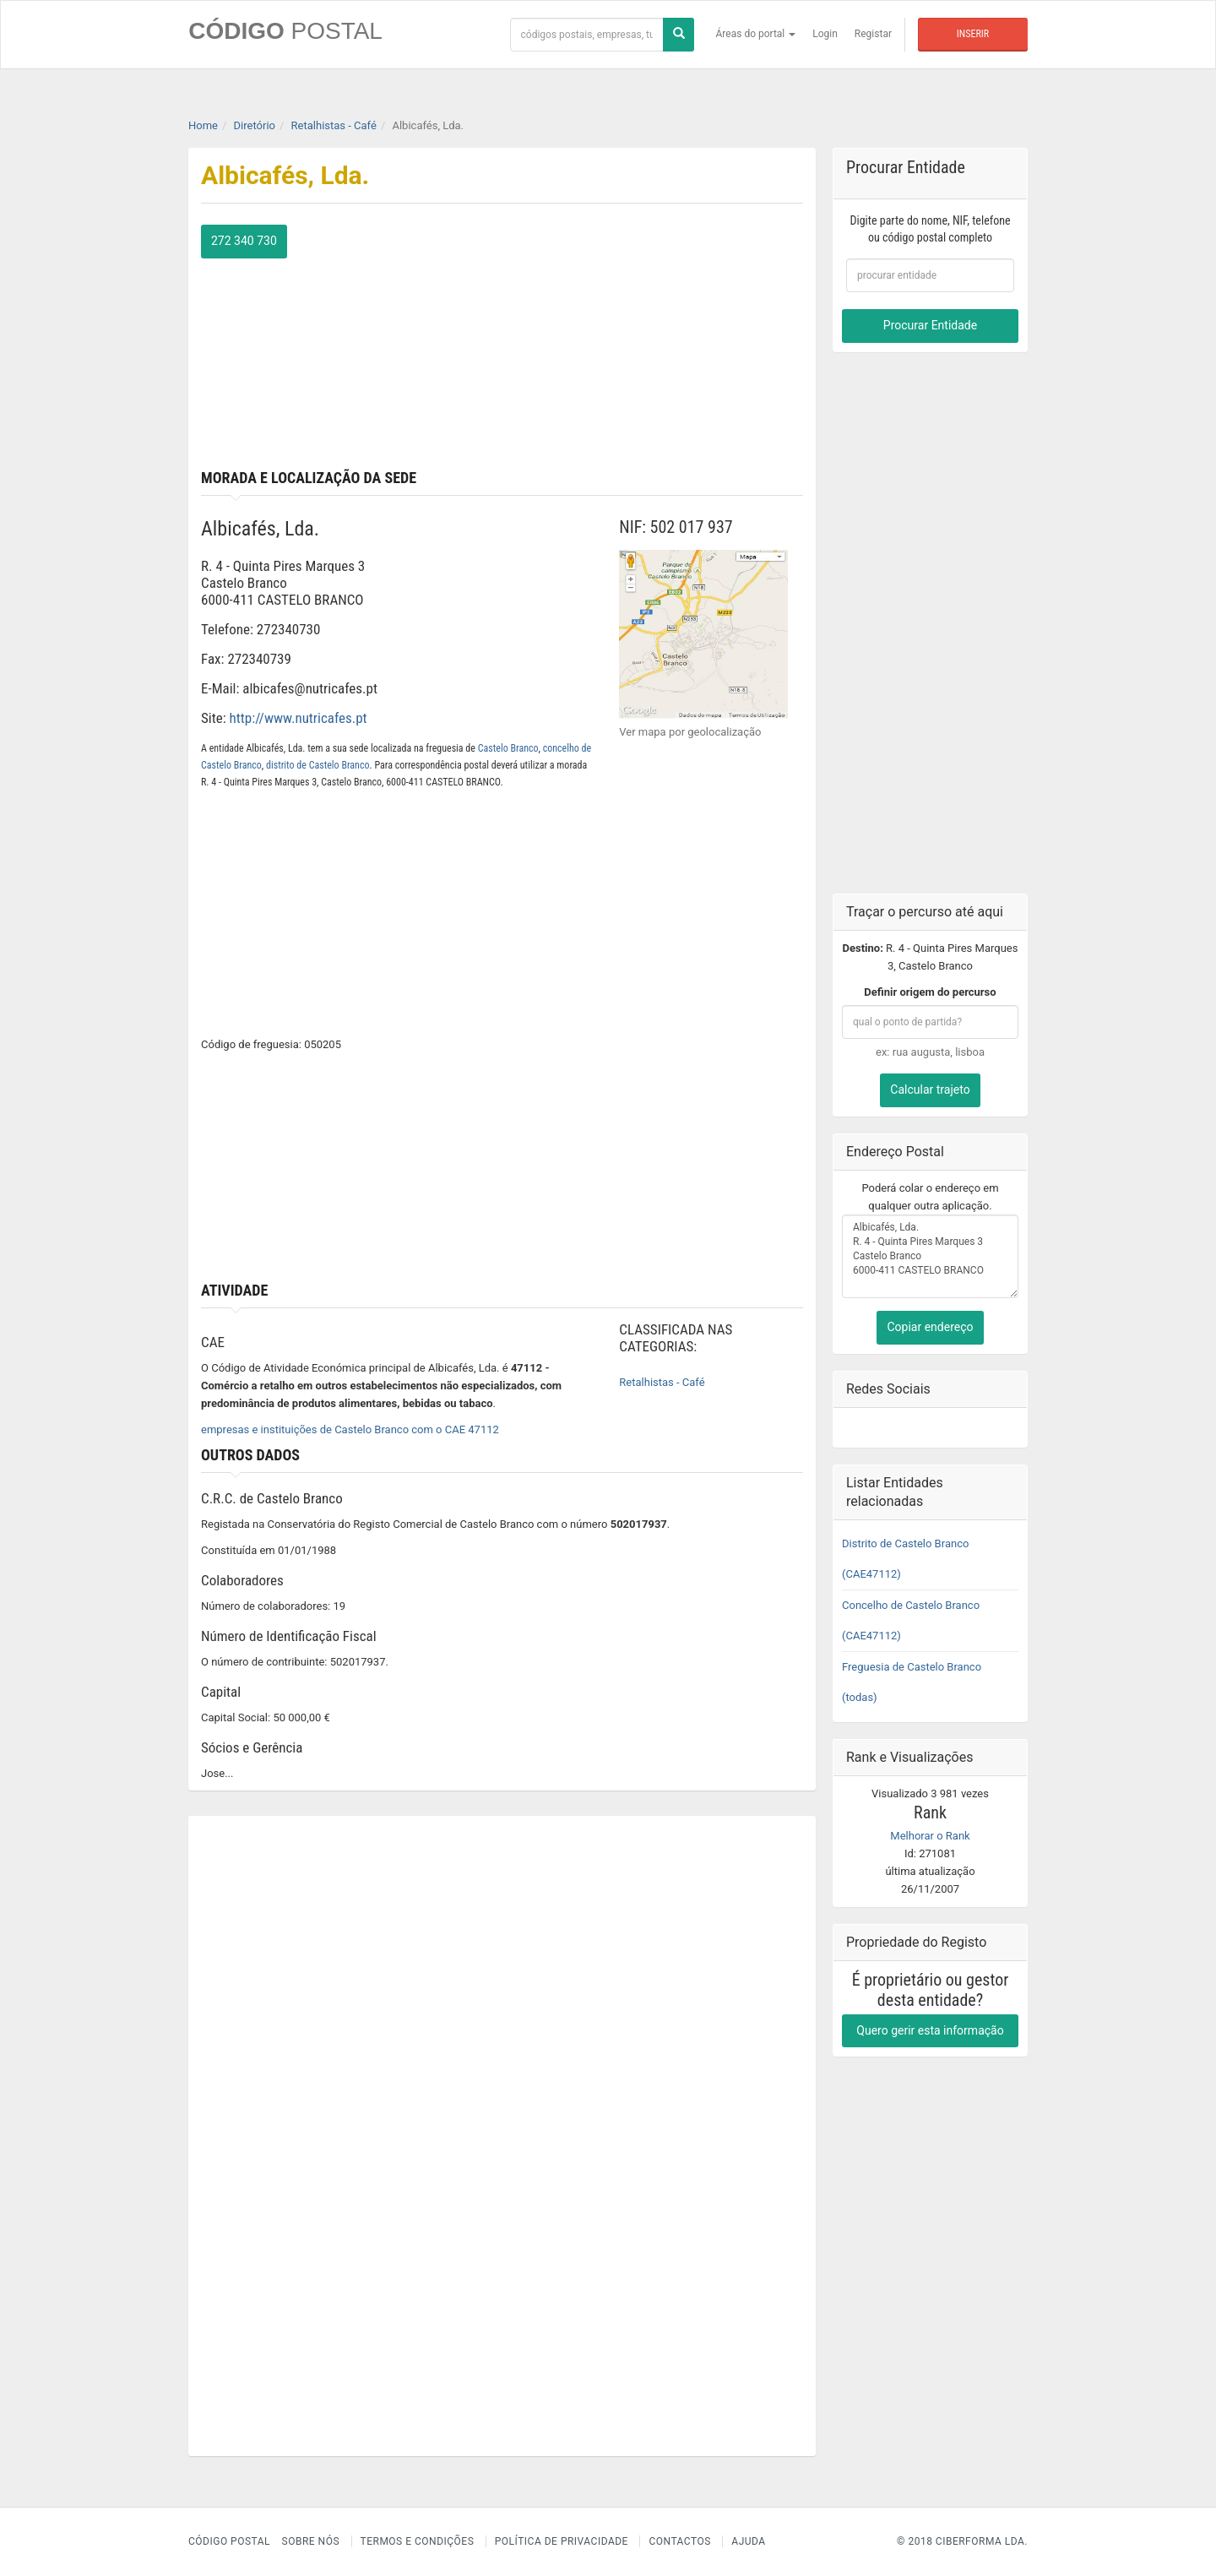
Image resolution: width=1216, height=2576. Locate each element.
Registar (873, 34)
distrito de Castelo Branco (318, 764)
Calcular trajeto (929, 1089)
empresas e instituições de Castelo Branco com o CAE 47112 (350, 1429)
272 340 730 (244, 240)
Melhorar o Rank (929, 1835)
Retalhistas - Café (661, 1382)
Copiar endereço (930, 1327)
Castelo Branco (508, 747)
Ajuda (748, 2541)
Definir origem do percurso (930, 992)
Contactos (679, 2541)
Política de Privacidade (561, 2541)
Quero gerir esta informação (929, 2029)
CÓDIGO (285, 31)
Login (825, 34)
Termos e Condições (418, 2541)
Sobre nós (311, 2541)
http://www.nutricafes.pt (298, 717)
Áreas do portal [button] (756, 34)
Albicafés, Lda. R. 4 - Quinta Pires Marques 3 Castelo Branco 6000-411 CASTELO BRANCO (930, 1256)
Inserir (973, 34)
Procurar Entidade (930, 325)
